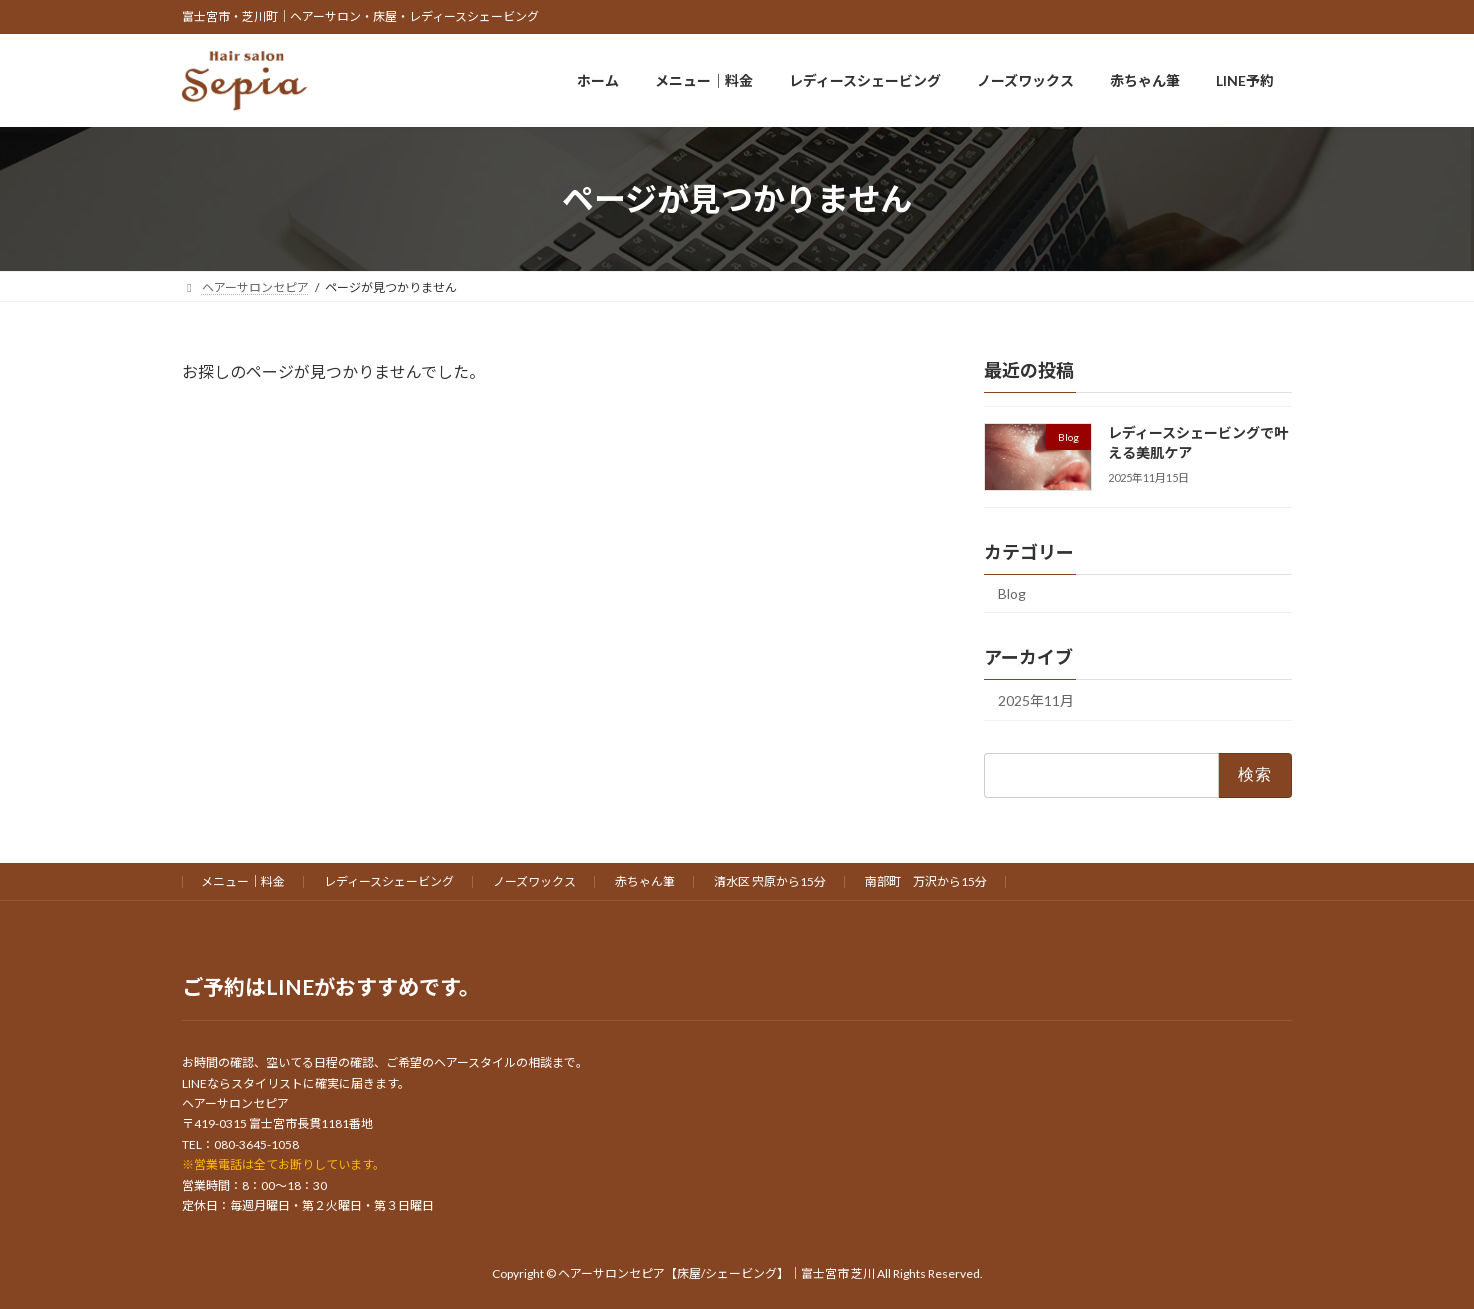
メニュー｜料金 (243, 881)
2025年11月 (1036, 700)
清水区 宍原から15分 (770, 881)
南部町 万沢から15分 (926, 881)
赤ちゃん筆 (645, 881)
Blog (1012, 594)
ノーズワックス (534, 881)
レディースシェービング (389, 881)
